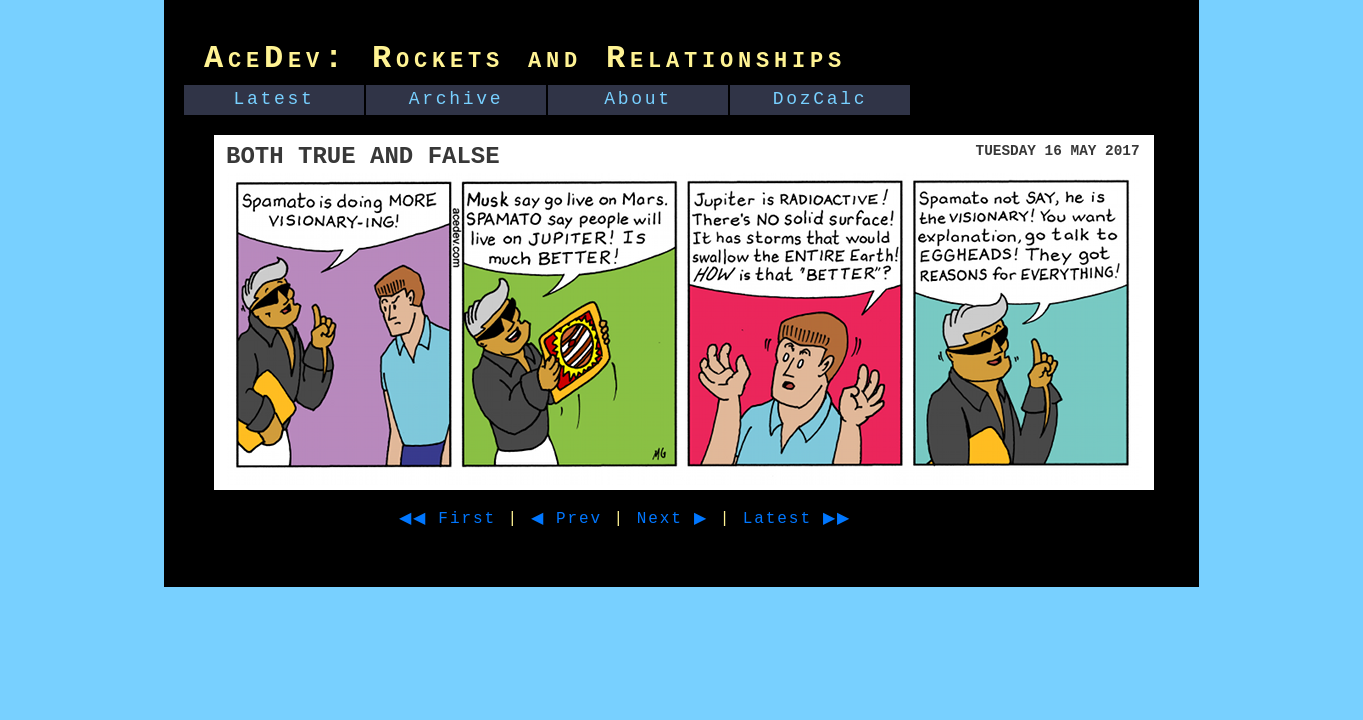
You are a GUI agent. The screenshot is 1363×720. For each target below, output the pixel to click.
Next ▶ (697, 519)
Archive (456, 99)
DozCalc (820, 99)
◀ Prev (584, 519)
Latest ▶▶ (833, 519)
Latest (274, 99)
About (638, 99)
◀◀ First (454, 519)
